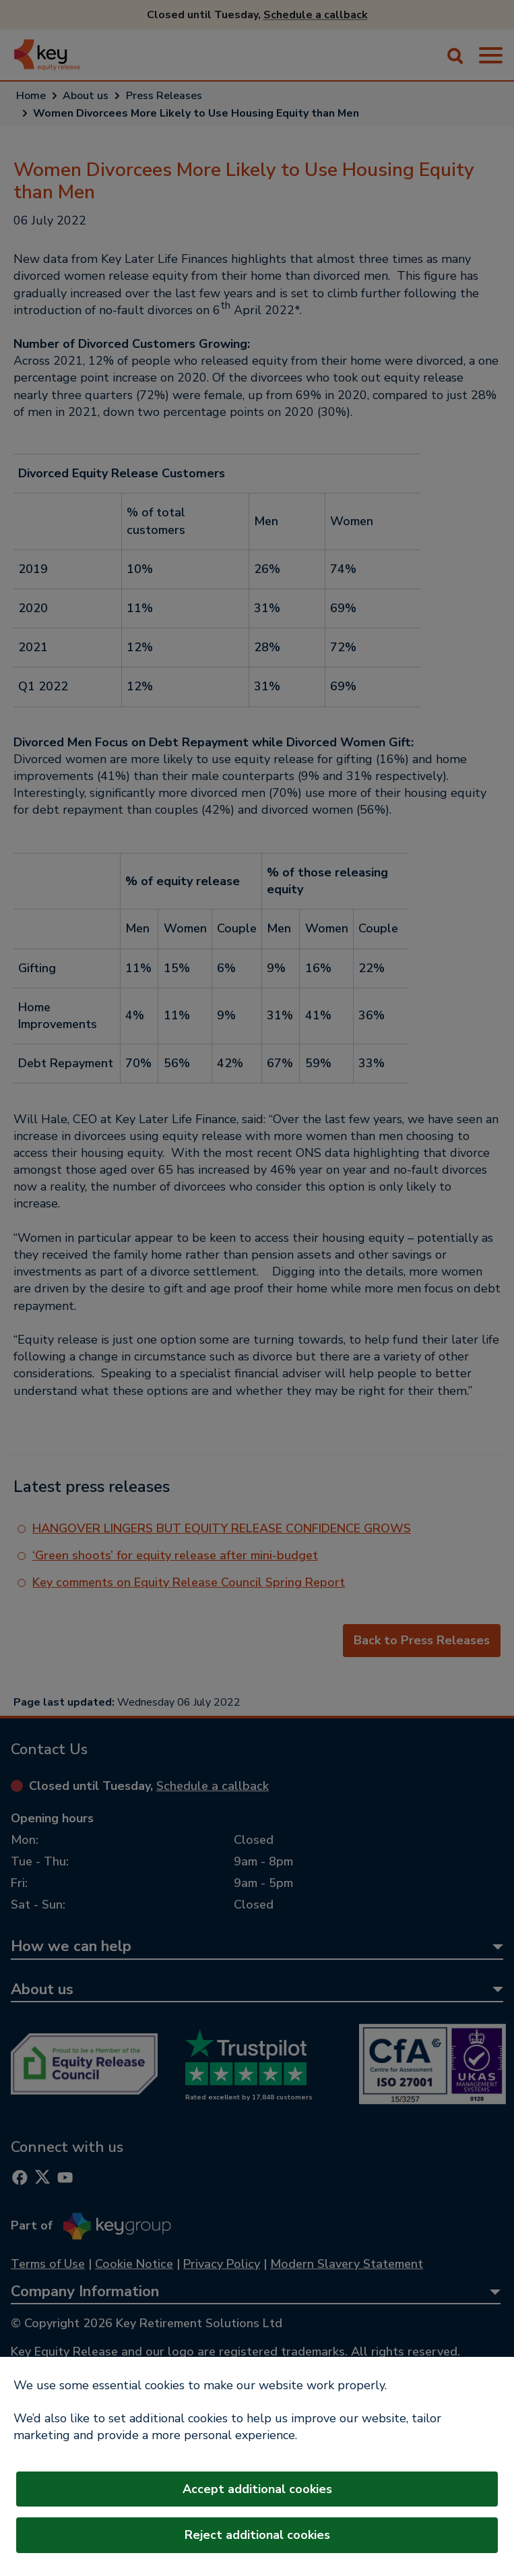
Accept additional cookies (257, 2489)
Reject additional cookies (257, 2535)
